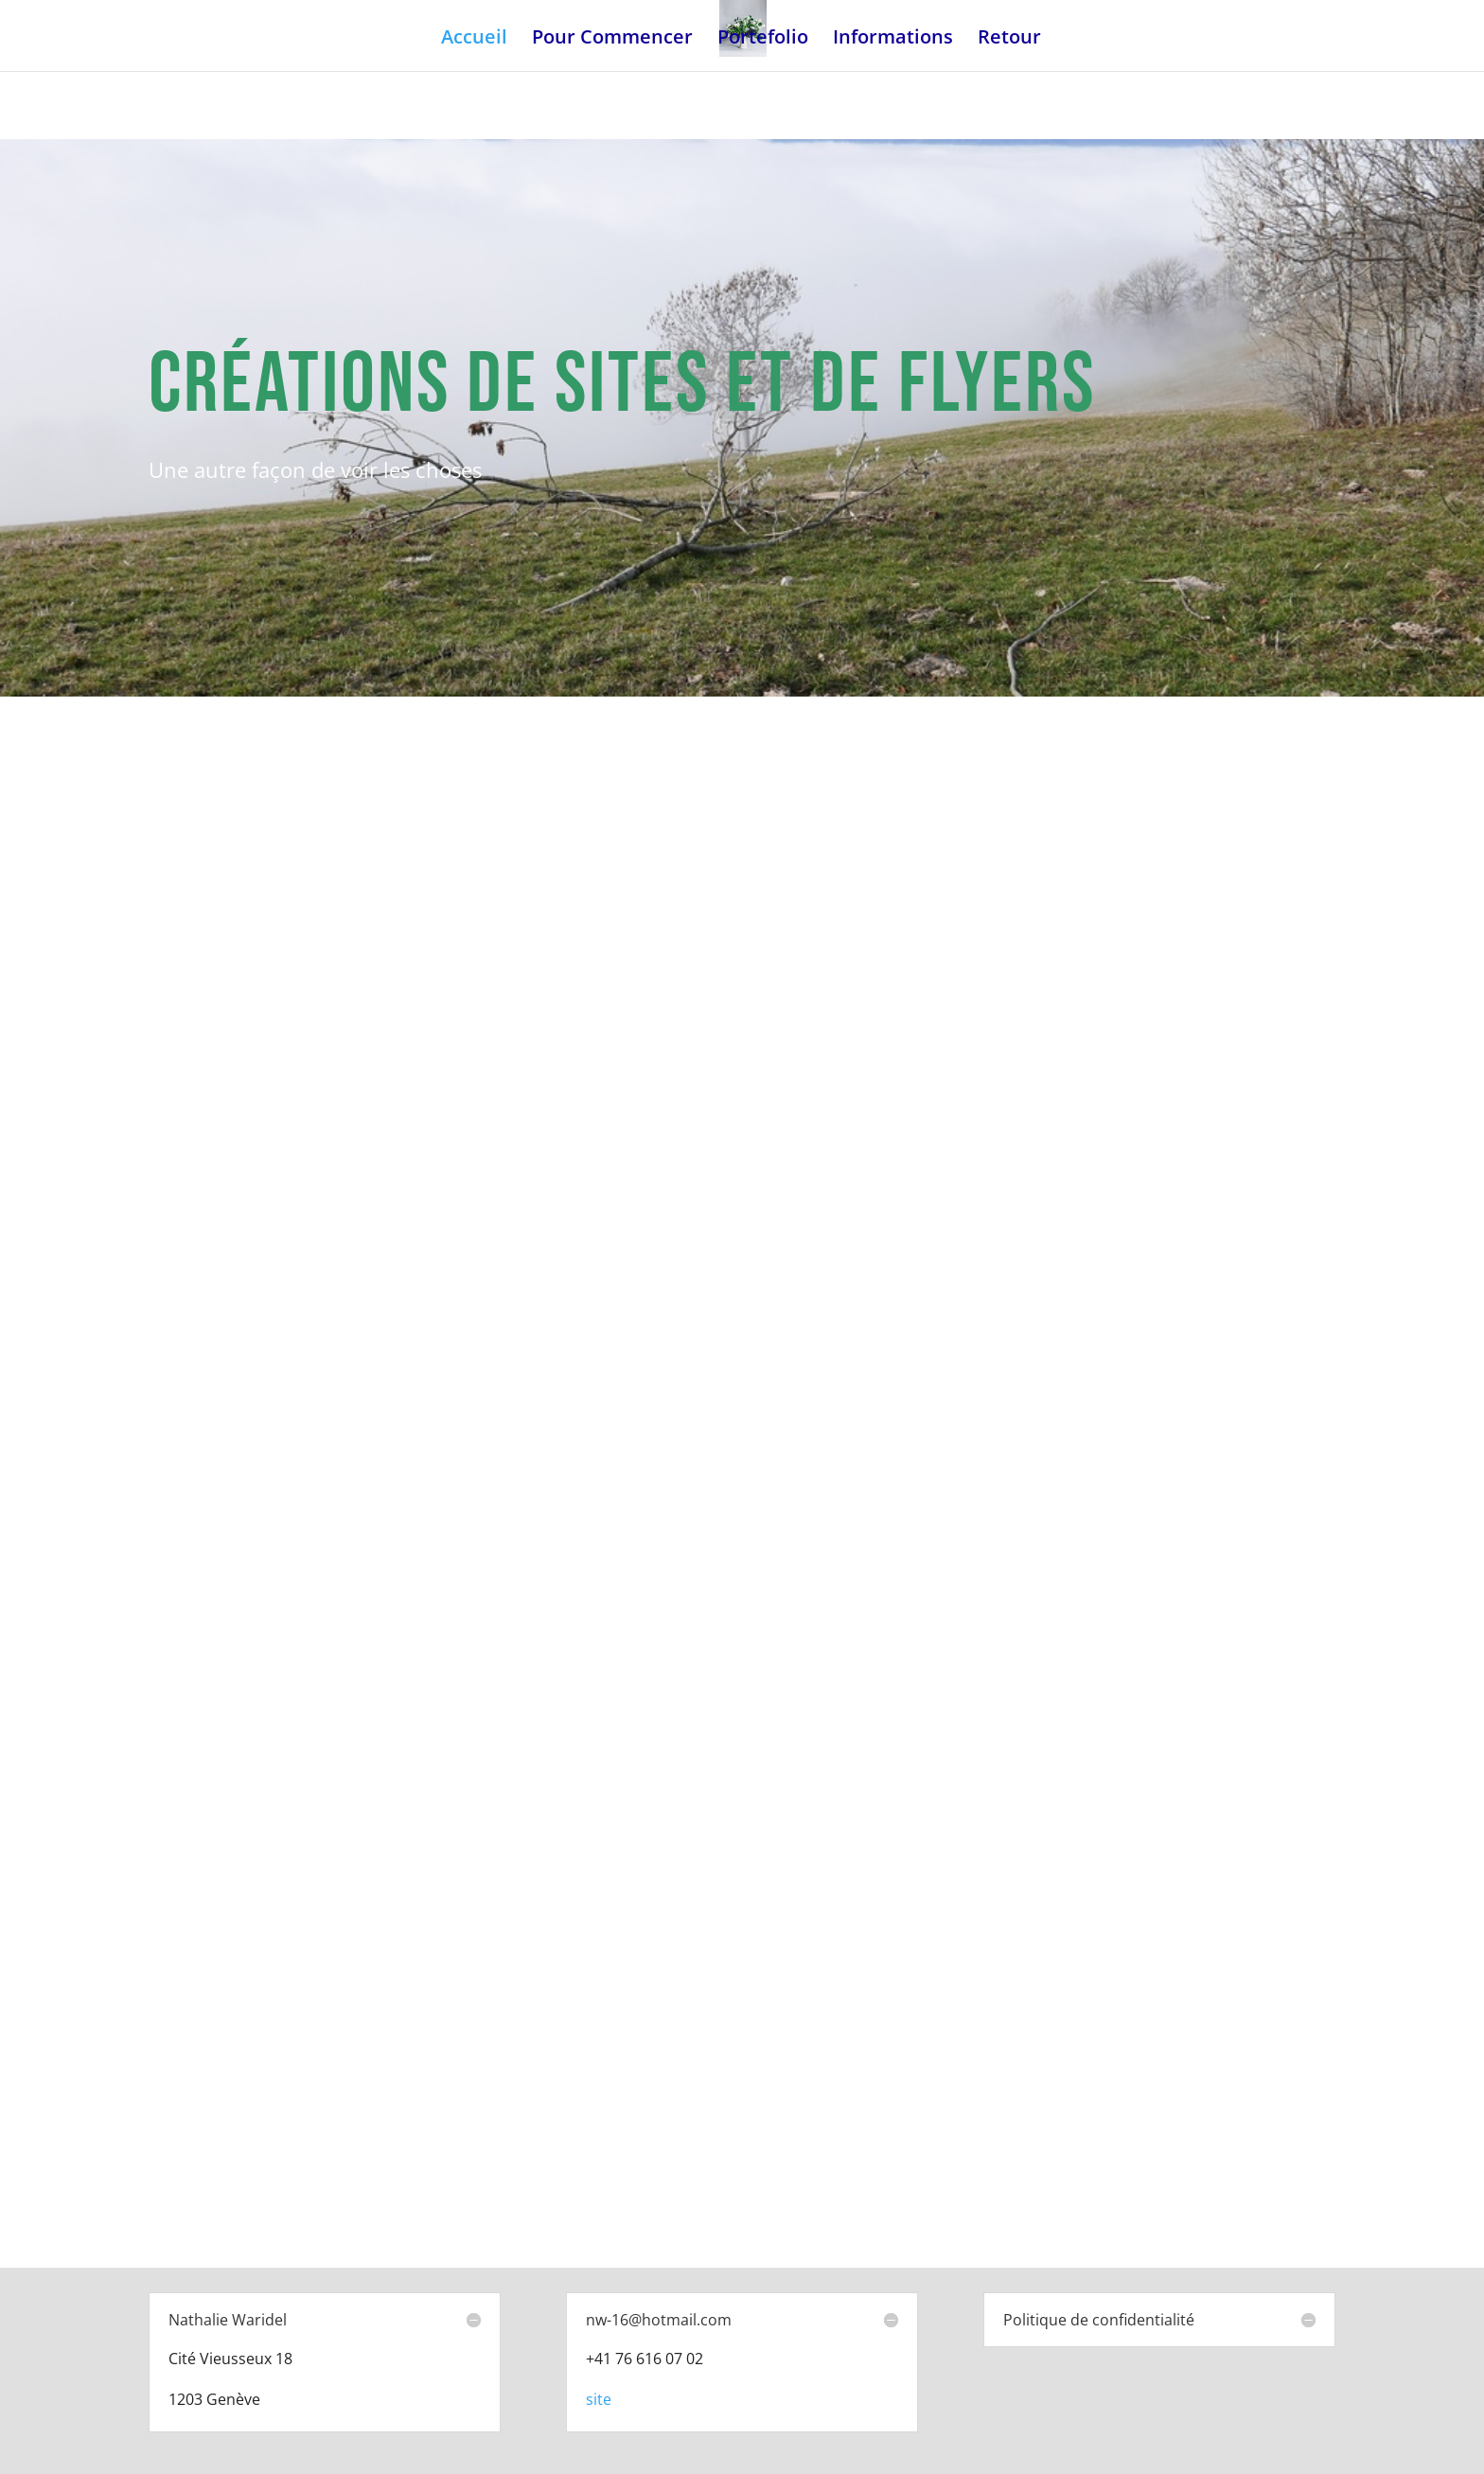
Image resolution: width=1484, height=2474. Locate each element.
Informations (893, 39)
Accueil (474, 39)
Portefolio (762, 39)
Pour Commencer (612, 39)
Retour (1009, 39)
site (598, 2399)
